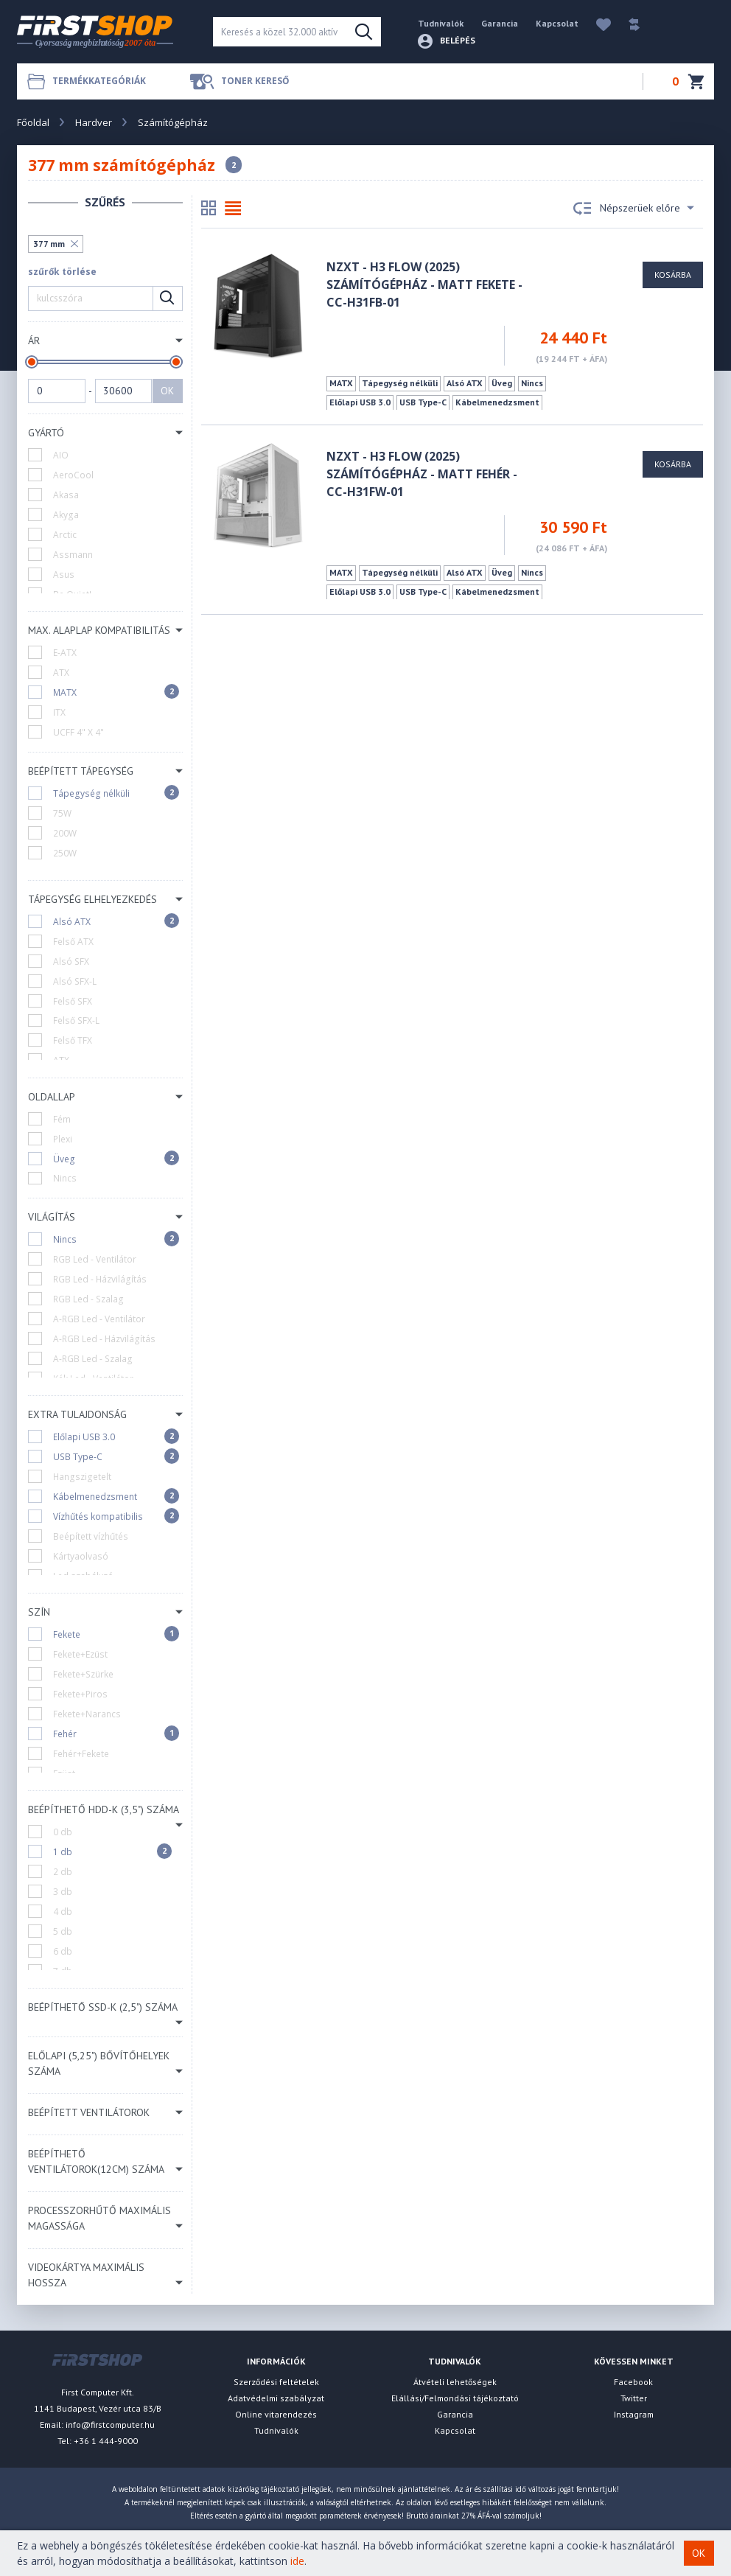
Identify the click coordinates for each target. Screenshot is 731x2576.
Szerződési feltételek (276, 2381)
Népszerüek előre (633, 208)
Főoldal (33, 122)
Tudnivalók (441, 23)
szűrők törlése (62, 271)
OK (167, 390)
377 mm (49, 243)
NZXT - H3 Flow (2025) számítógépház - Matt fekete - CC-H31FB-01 (424, 284)
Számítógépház (173, 122)
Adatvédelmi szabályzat (276, 2398)
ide (297, 2561)
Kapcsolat (557, 23)
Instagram (634, 2414)
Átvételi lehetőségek (455, 2381)
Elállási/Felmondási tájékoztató (455, 2398)
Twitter (633, 2398)
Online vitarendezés (276, 2414)
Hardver (93, 122)
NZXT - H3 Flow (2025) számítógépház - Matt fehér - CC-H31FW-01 (421, 474)
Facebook (633, 2381)
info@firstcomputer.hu (110, 2424)
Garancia (499, 23)
